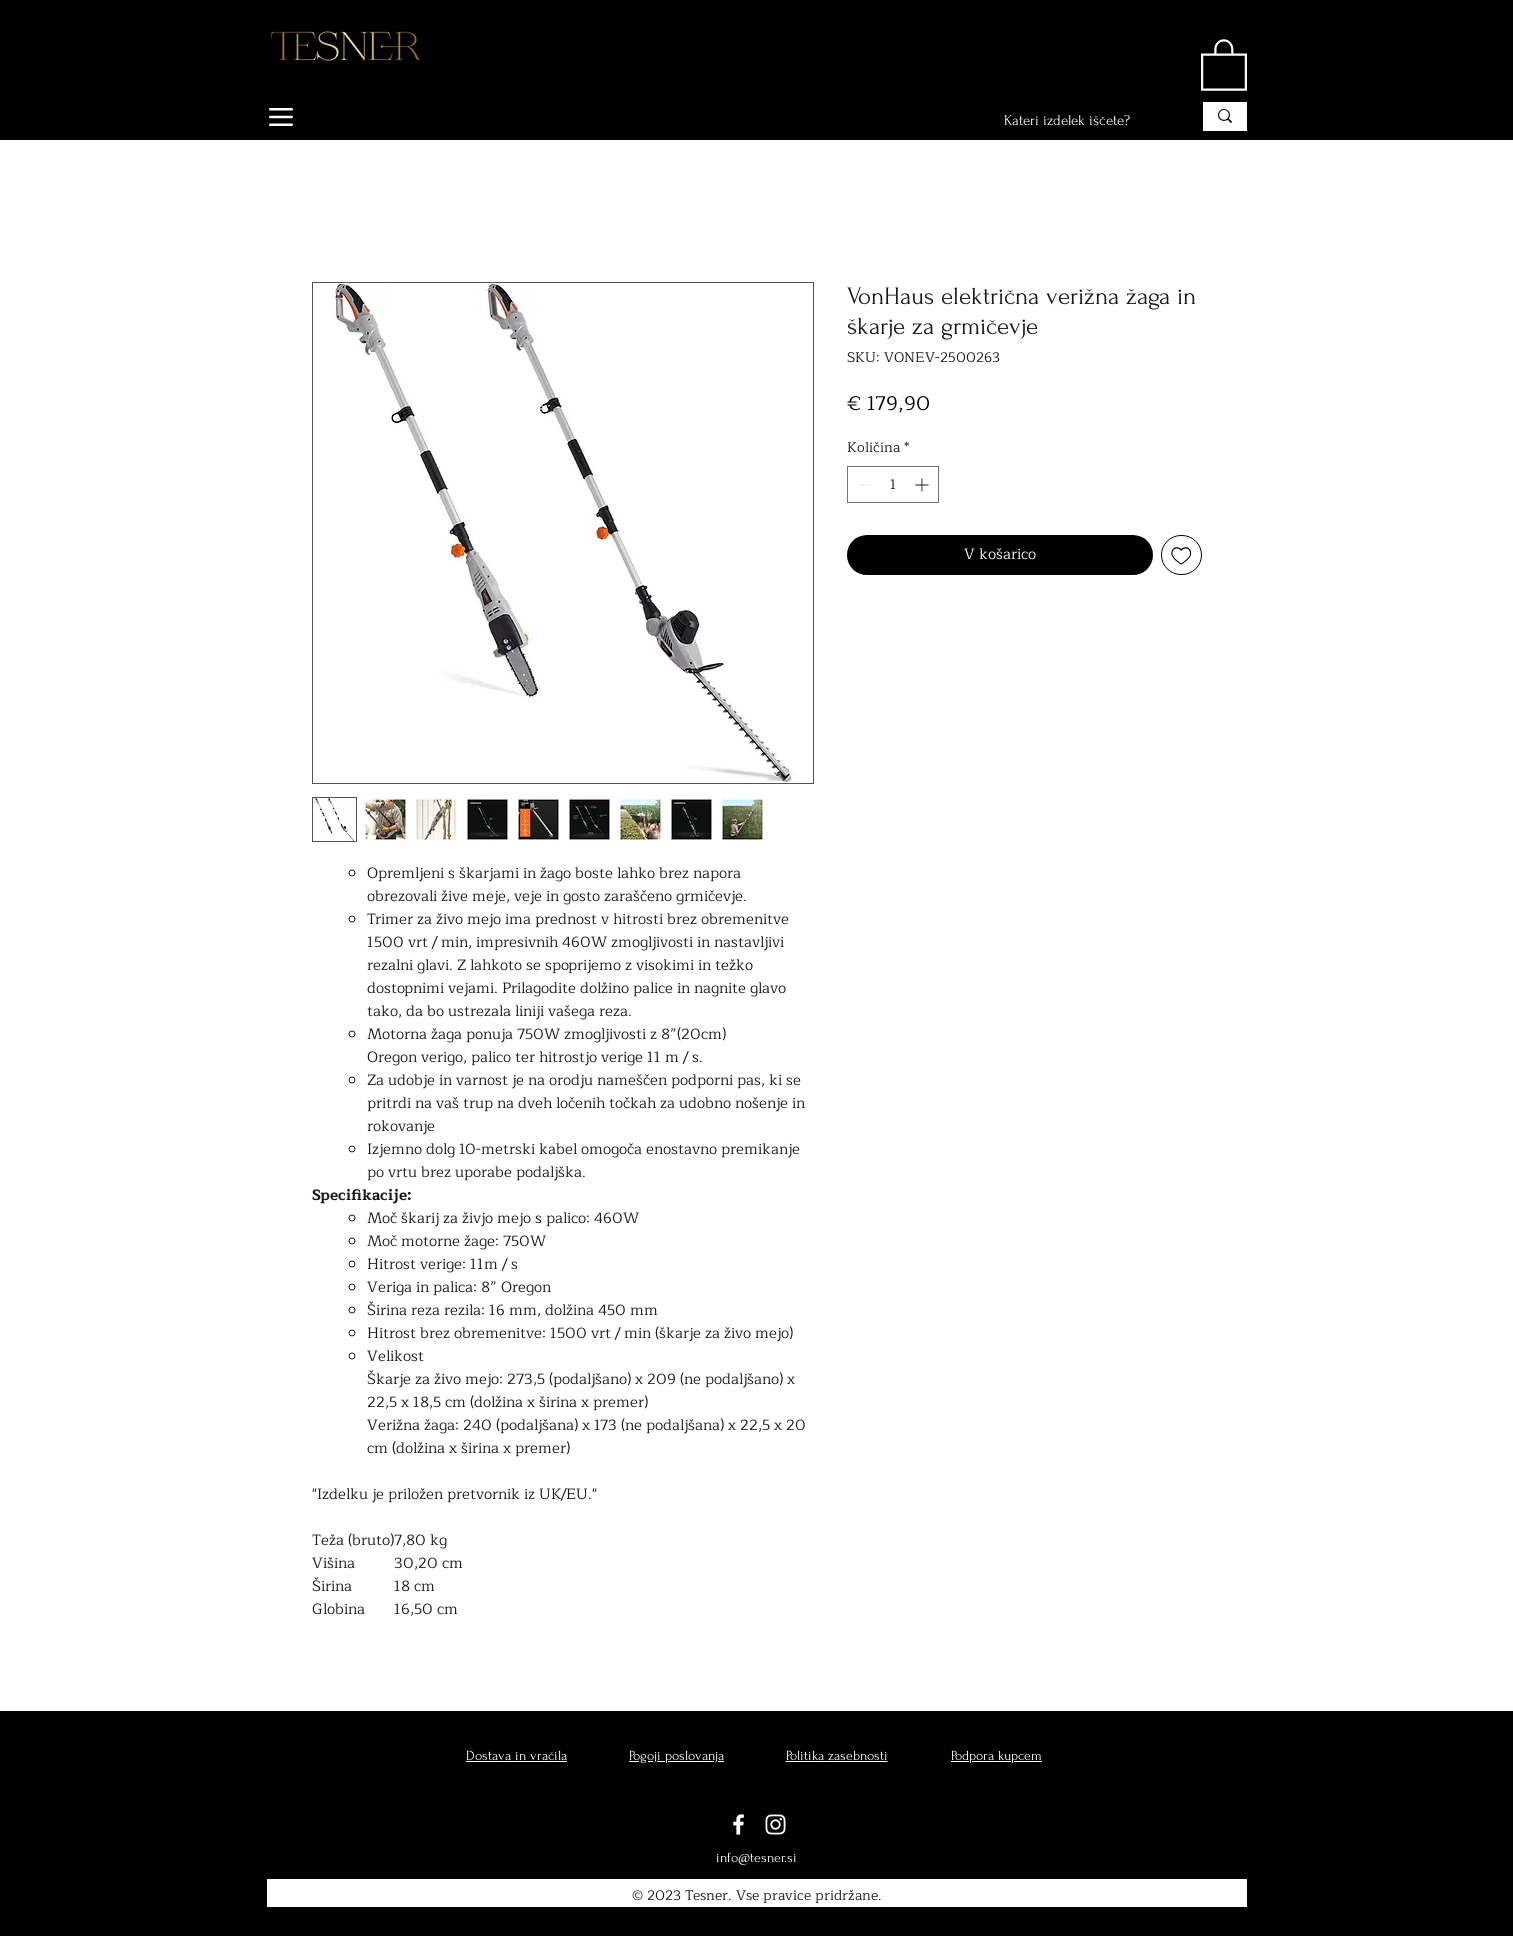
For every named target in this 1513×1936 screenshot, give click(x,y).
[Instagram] (775, 1824)
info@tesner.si (756, 1857)
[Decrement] (862, 484)
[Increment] (923, 484)
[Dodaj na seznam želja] (1181, 555)
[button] (1224, 63)
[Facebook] (738, 1824)
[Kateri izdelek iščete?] (1082, 120)
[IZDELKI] (330, 117)
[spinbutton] (893, 484)
